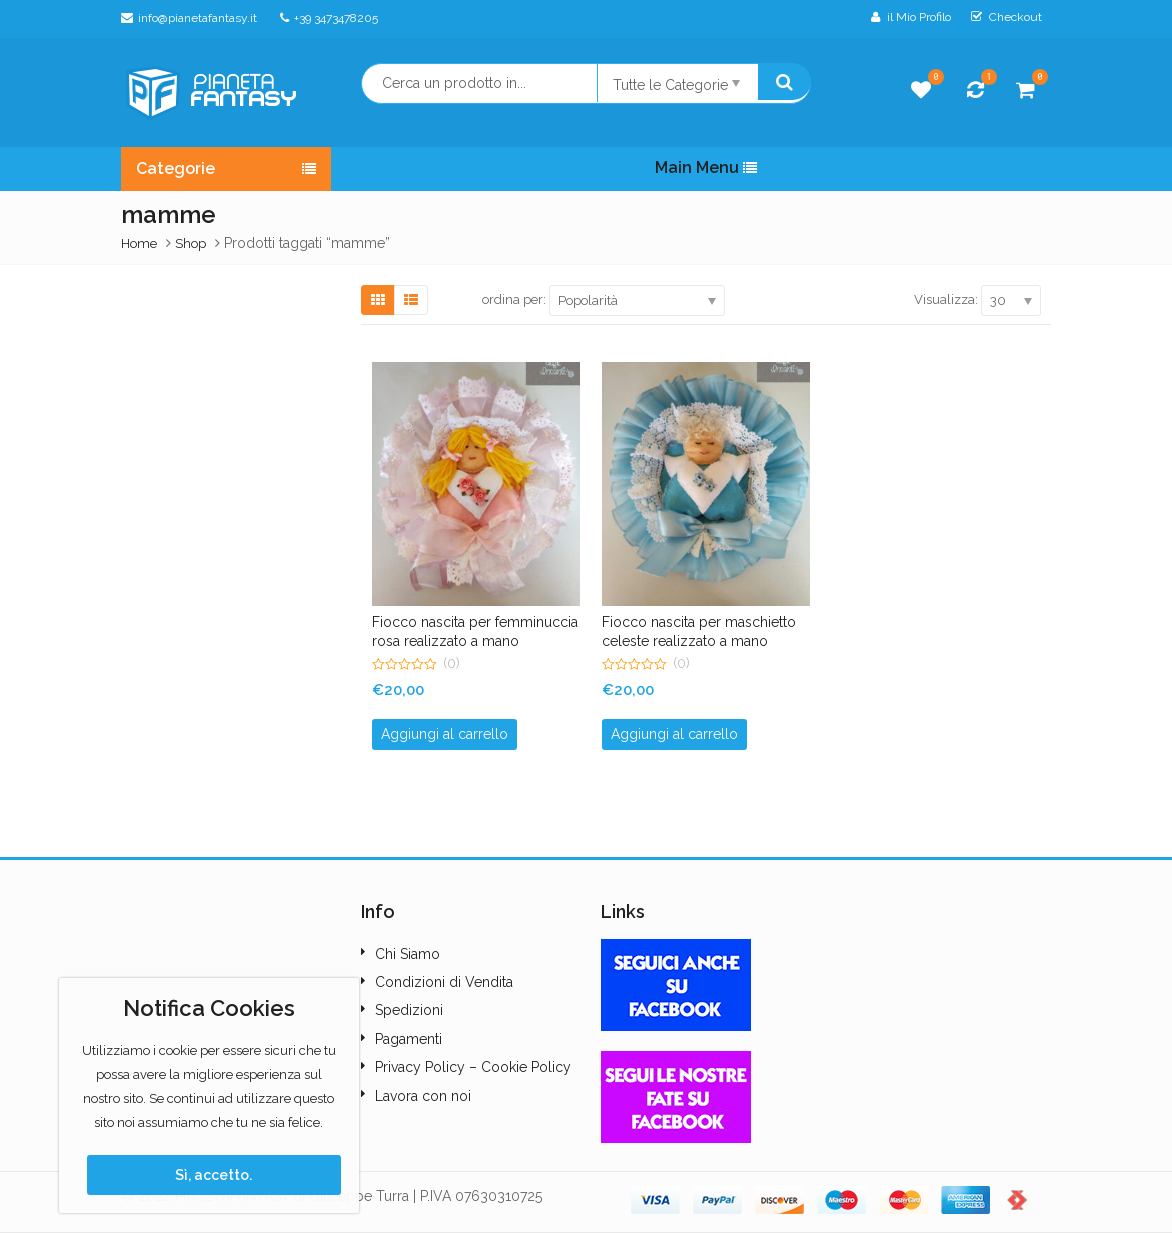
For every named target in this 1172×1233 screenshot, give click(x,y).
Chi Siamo (407, 954)
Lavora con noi (423, 1096)
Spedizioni (409, 1010)
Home (139, 243)
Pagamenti (408, 1039)
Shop (190, 243)
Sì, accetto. (213, 1175)
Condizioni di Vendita (444, 982)
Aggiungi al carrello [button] (444, 734)
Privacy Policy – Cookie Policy (473, 1067)
